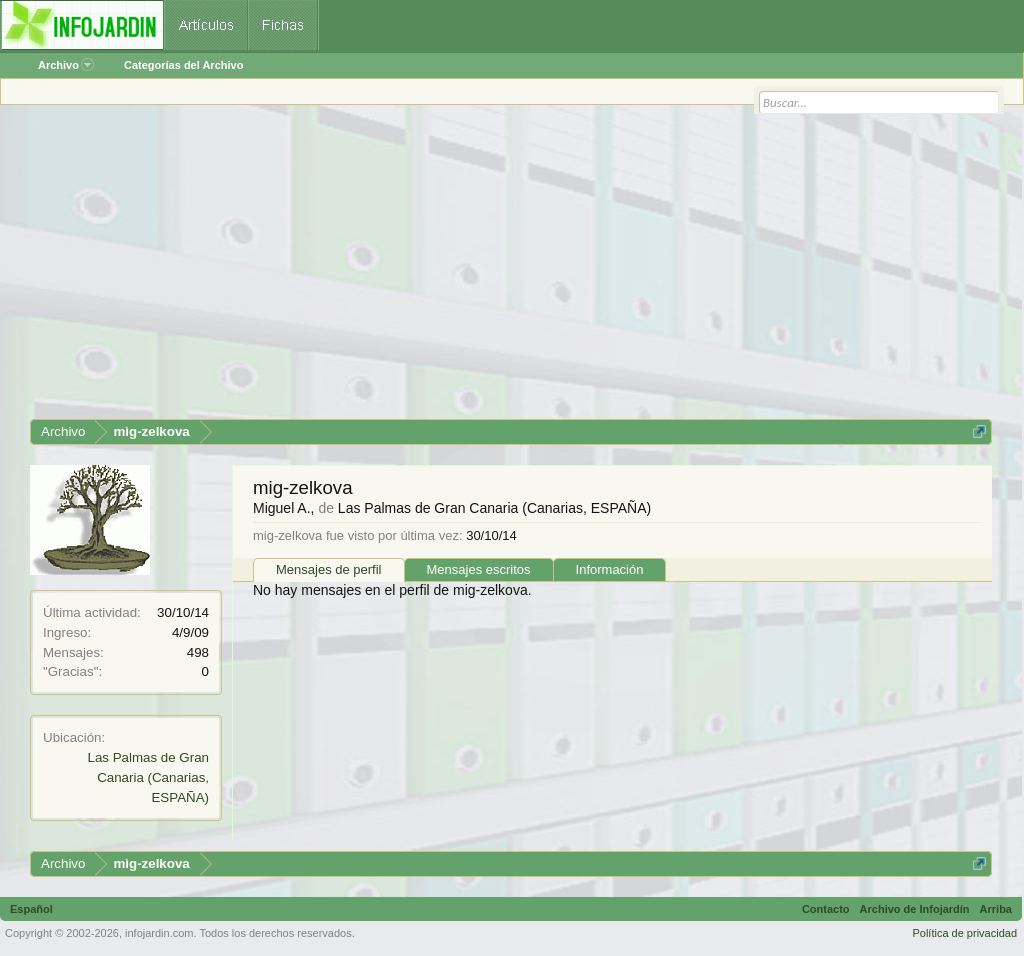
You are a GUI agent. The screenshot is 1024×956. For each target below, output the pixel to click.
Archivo (66, 65)
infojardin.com (159, 933)
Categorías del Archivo (183, 65)
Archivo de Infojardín (915, 909)
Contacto (826, 909)
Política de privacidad (964, 933)
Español (31, 909)
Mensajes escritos (479, 569)
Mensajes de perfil (329, 569)
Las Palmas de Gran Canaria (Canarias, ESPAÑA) (149, 777)
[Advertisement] (511, 269)
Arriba (996, 909)
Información (610, 569)
